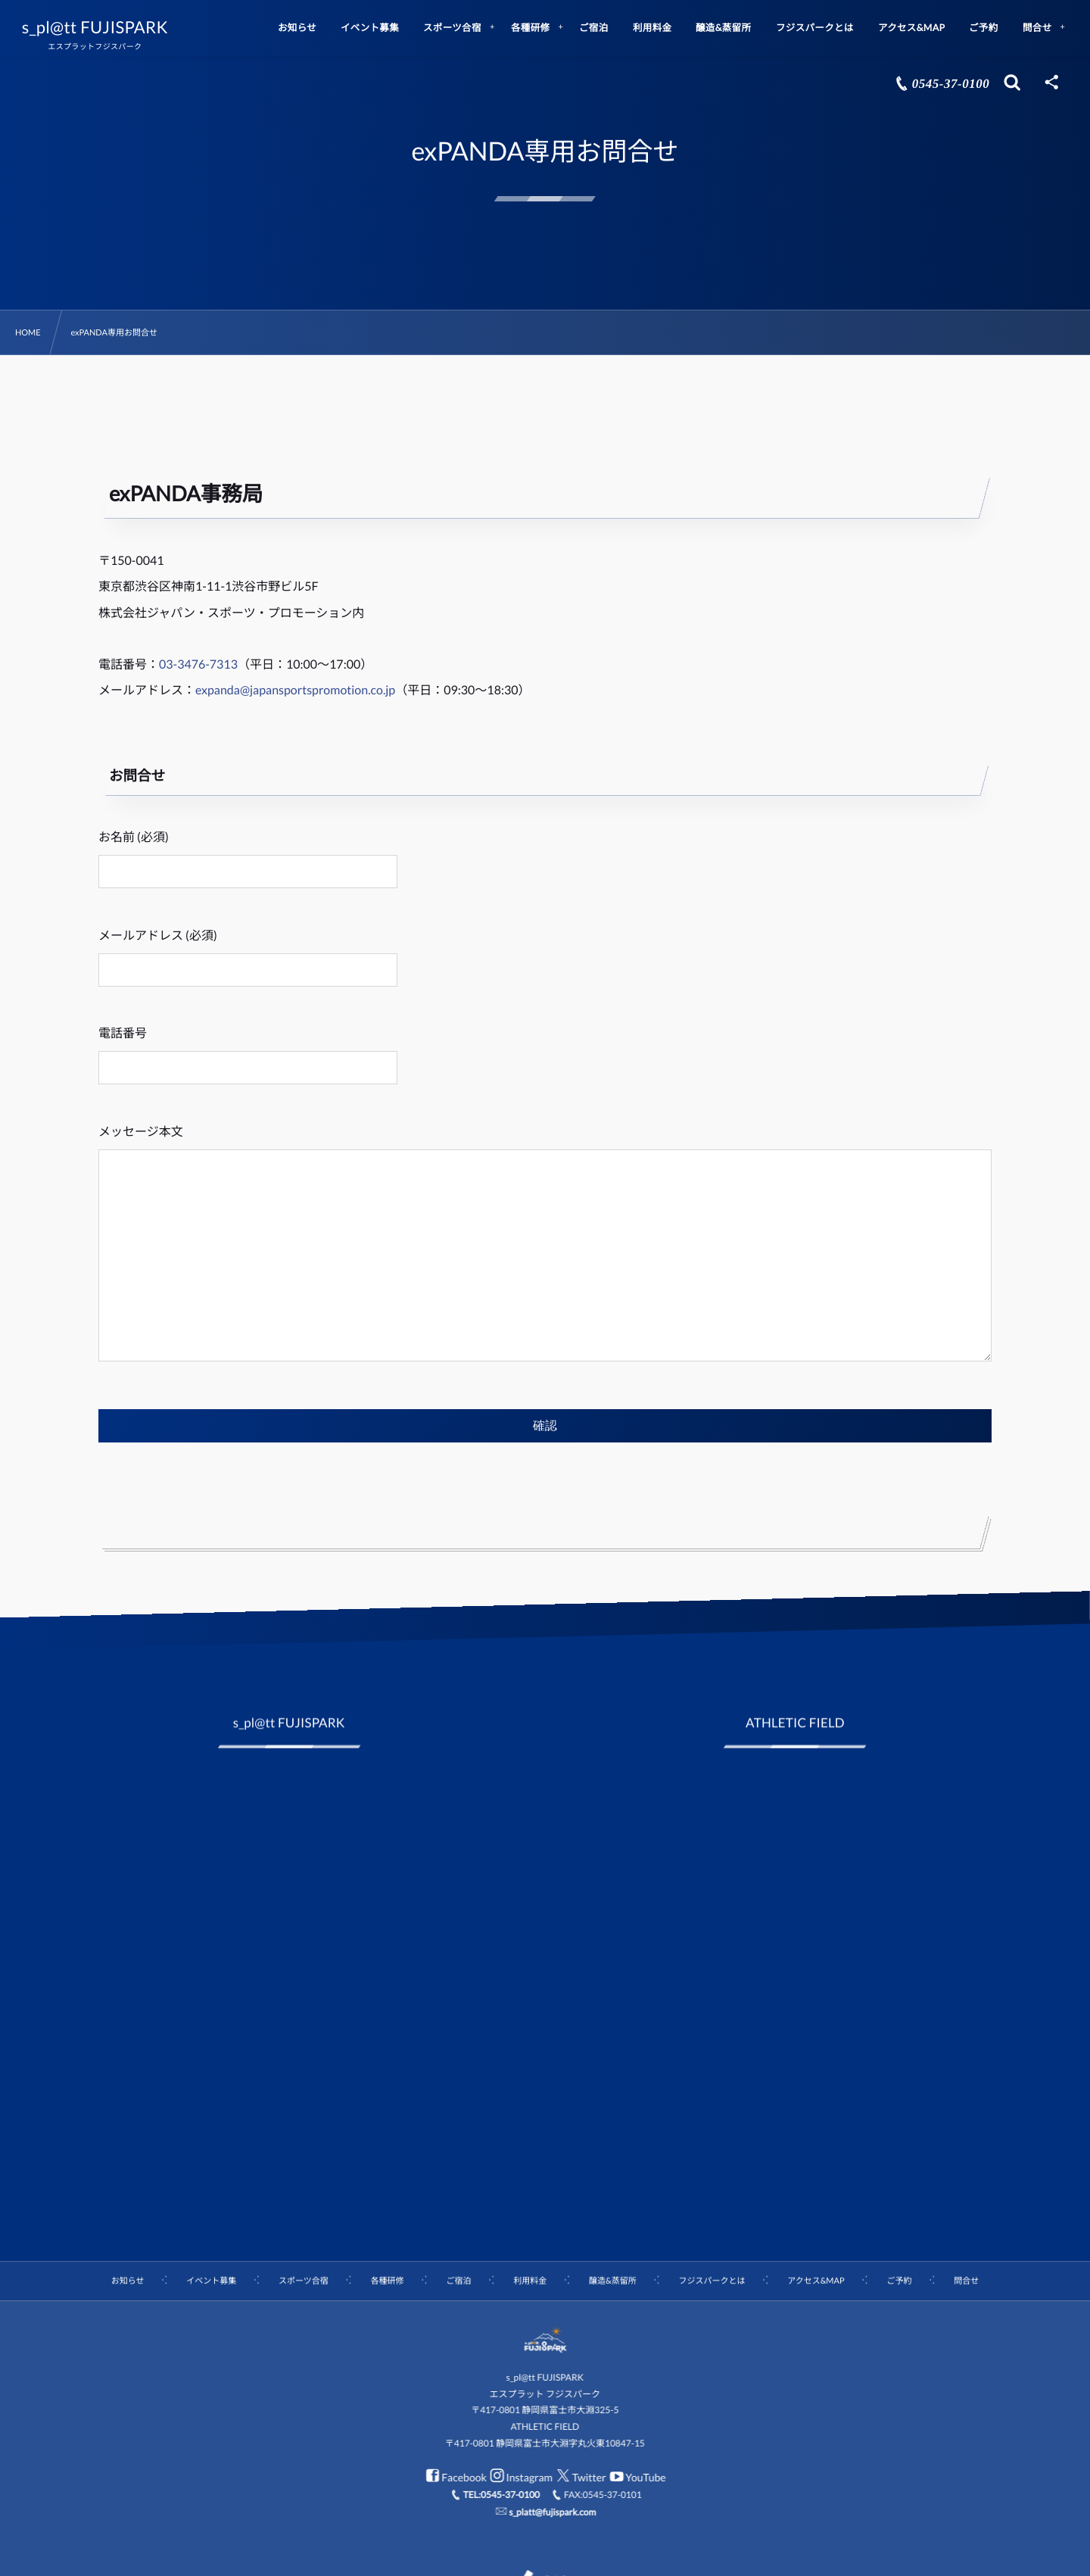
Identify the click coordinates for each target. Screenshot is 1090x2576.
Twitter (581, 2477)
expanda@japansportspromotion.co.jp (295, 690)
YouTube (637, 2477)
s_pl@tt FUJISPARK (95, 27)
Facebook (455, 2477)
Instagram (521, 2477)
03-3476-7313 (198, 664)
